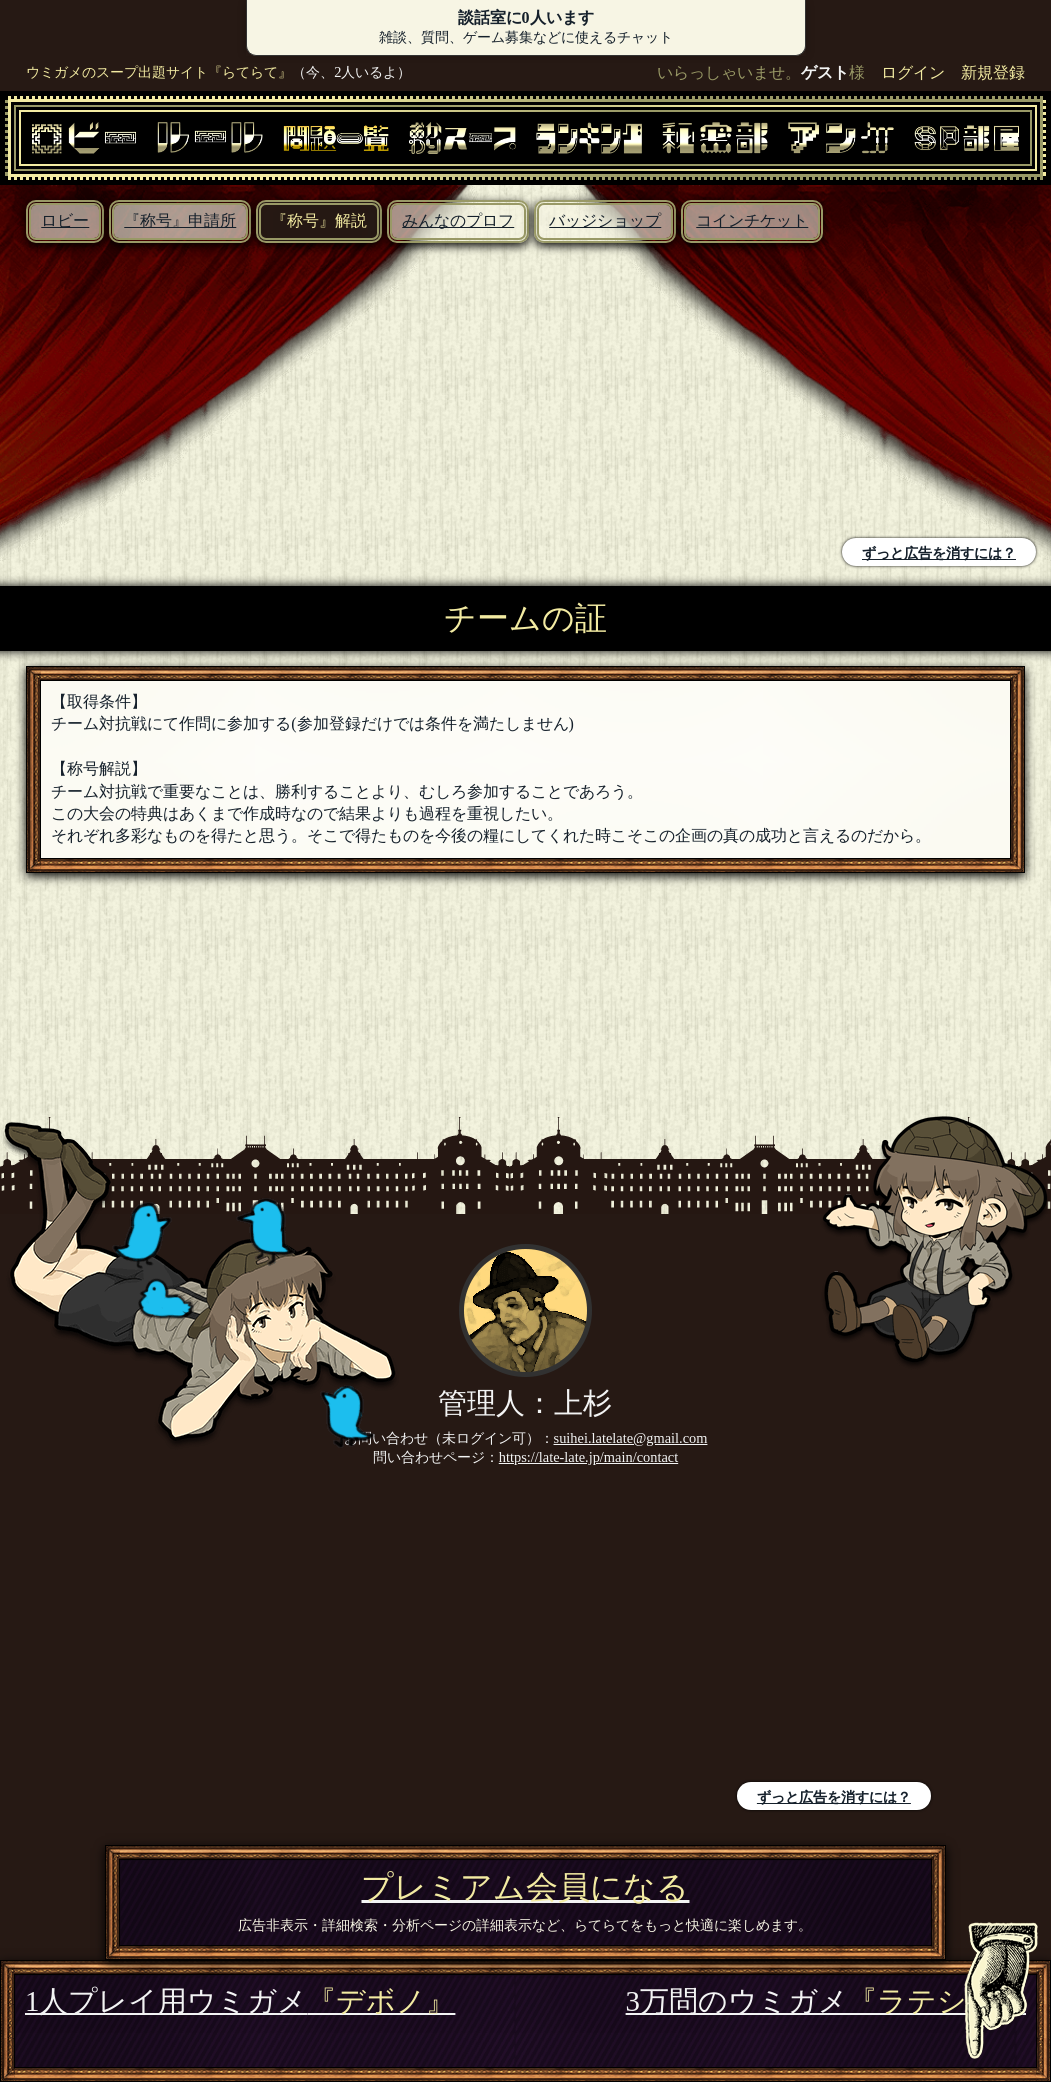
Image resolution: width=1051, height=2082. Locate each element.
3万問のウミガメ (826, 2001)
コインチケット (752, 220)
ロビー (65, 220)
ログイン (913, 72)
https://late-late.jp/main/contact (588, 1457)
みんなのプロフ (458, 220)
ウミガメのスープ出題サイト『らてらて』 (159, 72)
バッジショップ (605, 220)
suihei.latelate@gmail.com (631, 1438)
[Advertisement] (268, 393)
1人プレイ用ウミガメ (240, 2001)
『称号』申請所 (180, 220)
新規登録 (993, 72)
